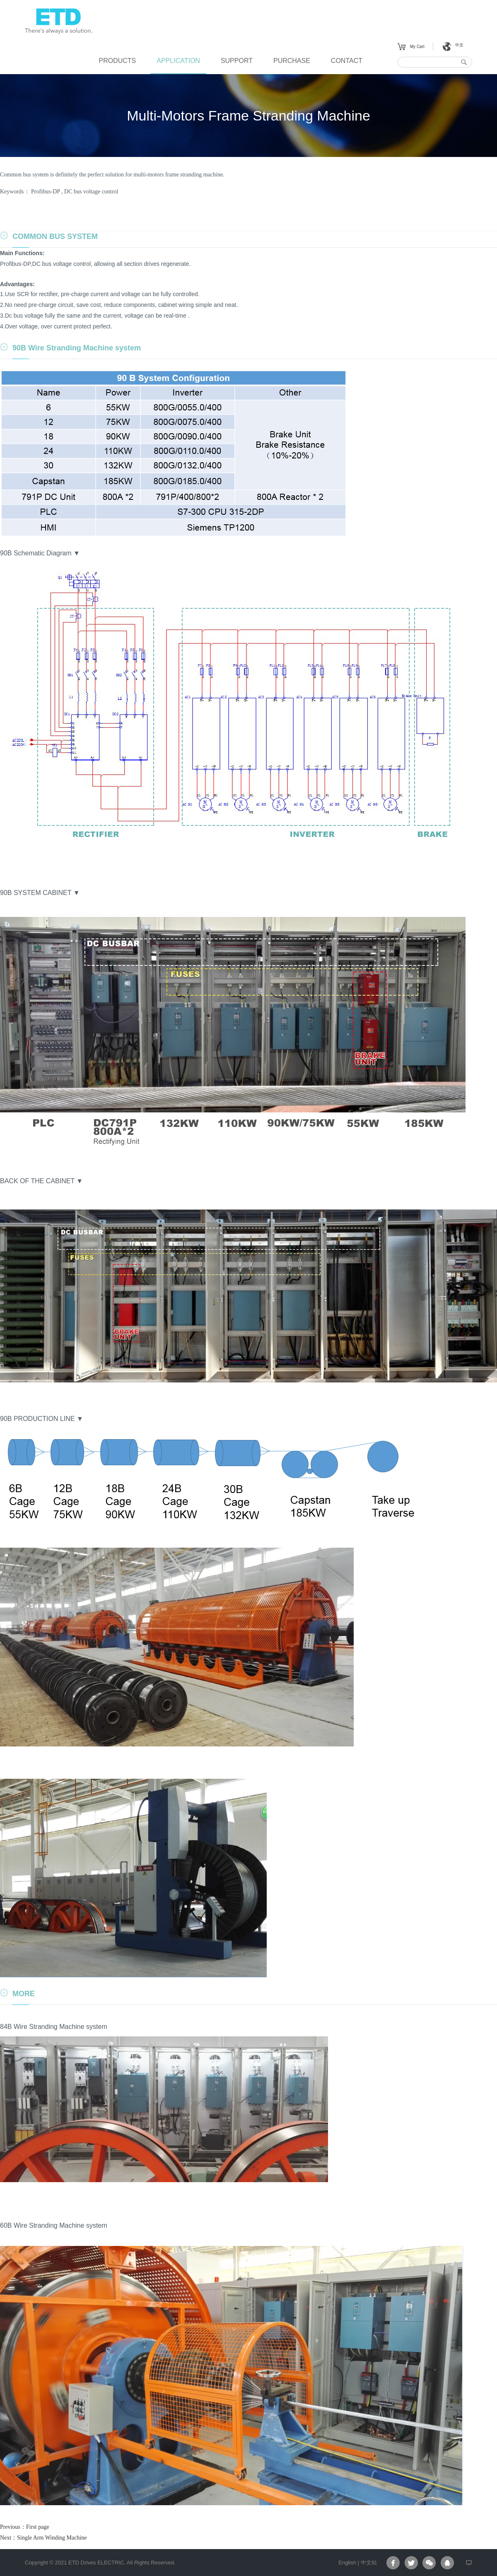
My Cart (417, 46)
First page (37, 2527)
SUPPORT (237, 60)
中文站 (369, 2562)
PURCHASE (291, 60)
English (347, 2562)
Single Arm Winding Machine (52, 2538)
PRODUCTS (117, 60)
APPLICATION (178, 60)
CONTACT (346, 60)
